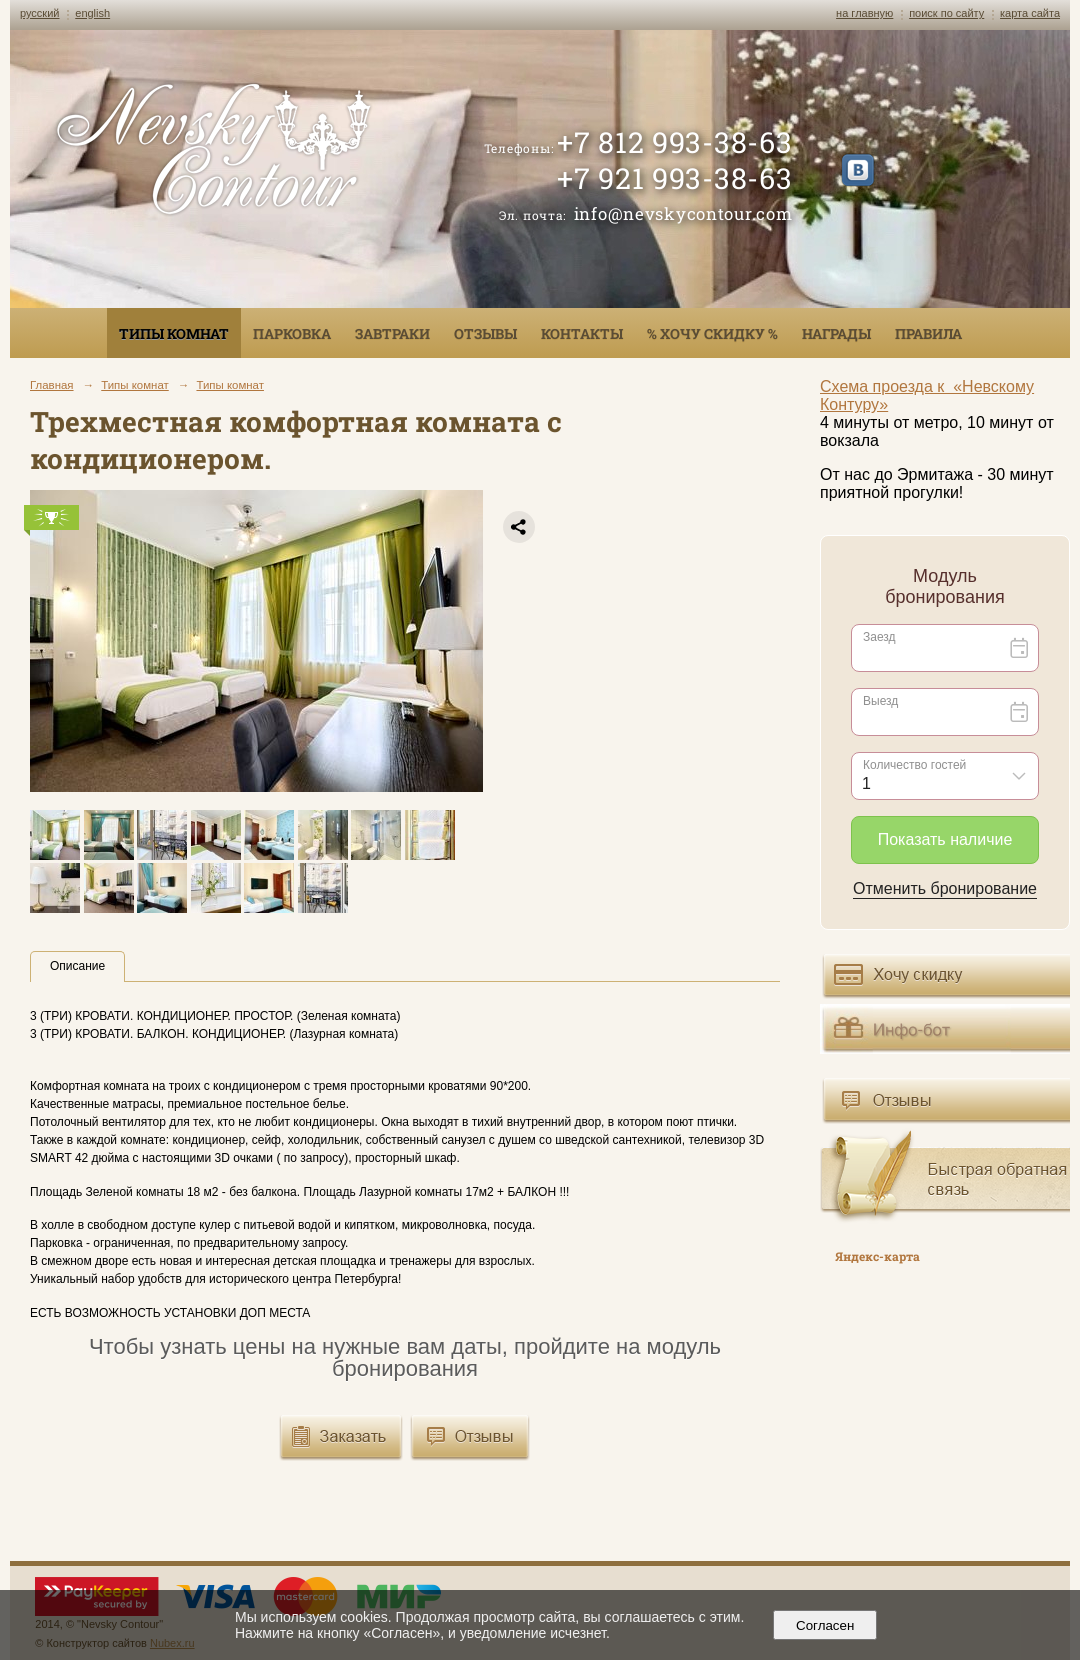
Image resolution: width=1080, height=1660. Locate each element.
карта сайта (1030, 13)
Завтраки (392, 333)
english (92, 13)
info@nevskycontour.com (683, 213)
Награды (836, 333)
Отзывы (485, 333)
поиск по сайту (946, 13)
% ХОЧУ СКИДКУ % (712, 333)
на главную (864, 13)
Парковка (292, 333)
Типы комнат (174, 333)
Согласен (825, 1625)
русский (39, 13)
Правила (928, 333)
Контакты (582, 333)
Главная (52, 385)
